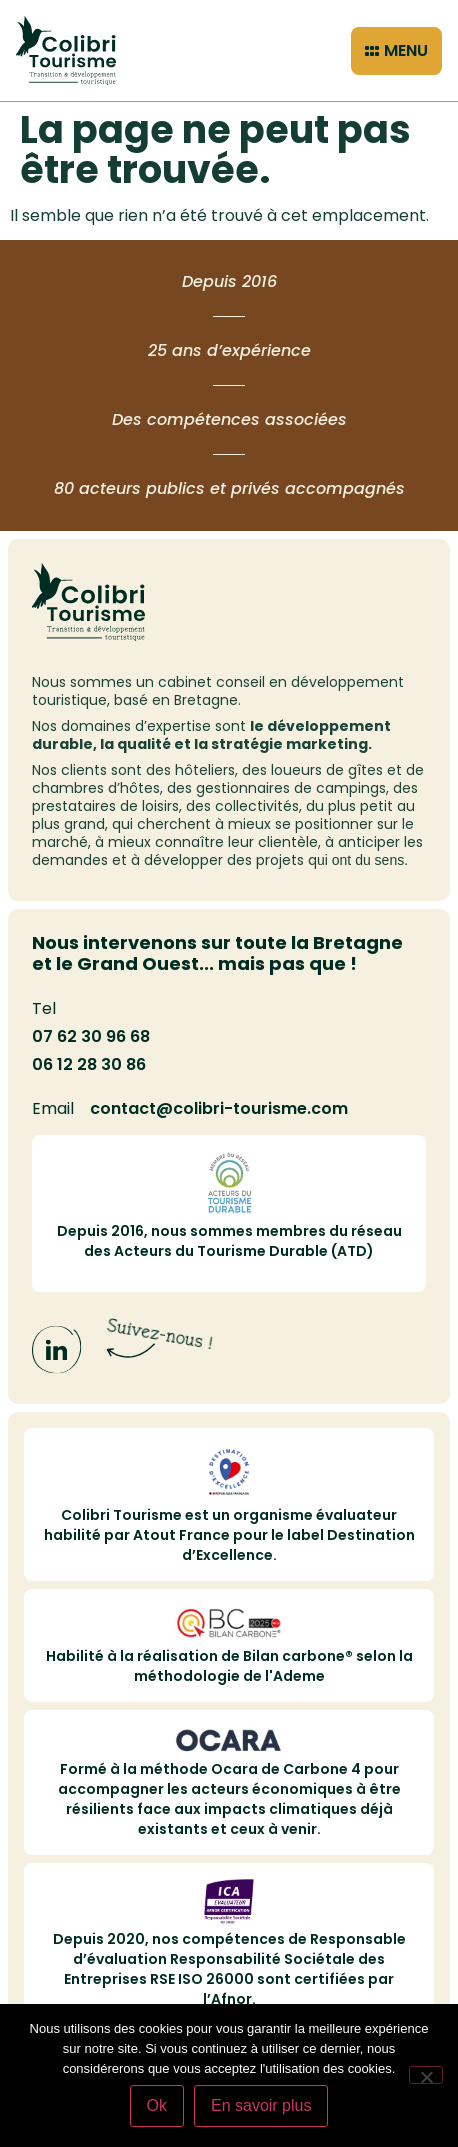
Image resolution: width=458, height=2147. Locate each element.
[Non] (426, 2075)
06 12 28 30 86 (89, 1064)
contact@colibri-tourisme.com (219, 1108)
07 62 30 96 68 (91, 1036)
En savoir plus (261, 2105)
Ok (157, 2105)
